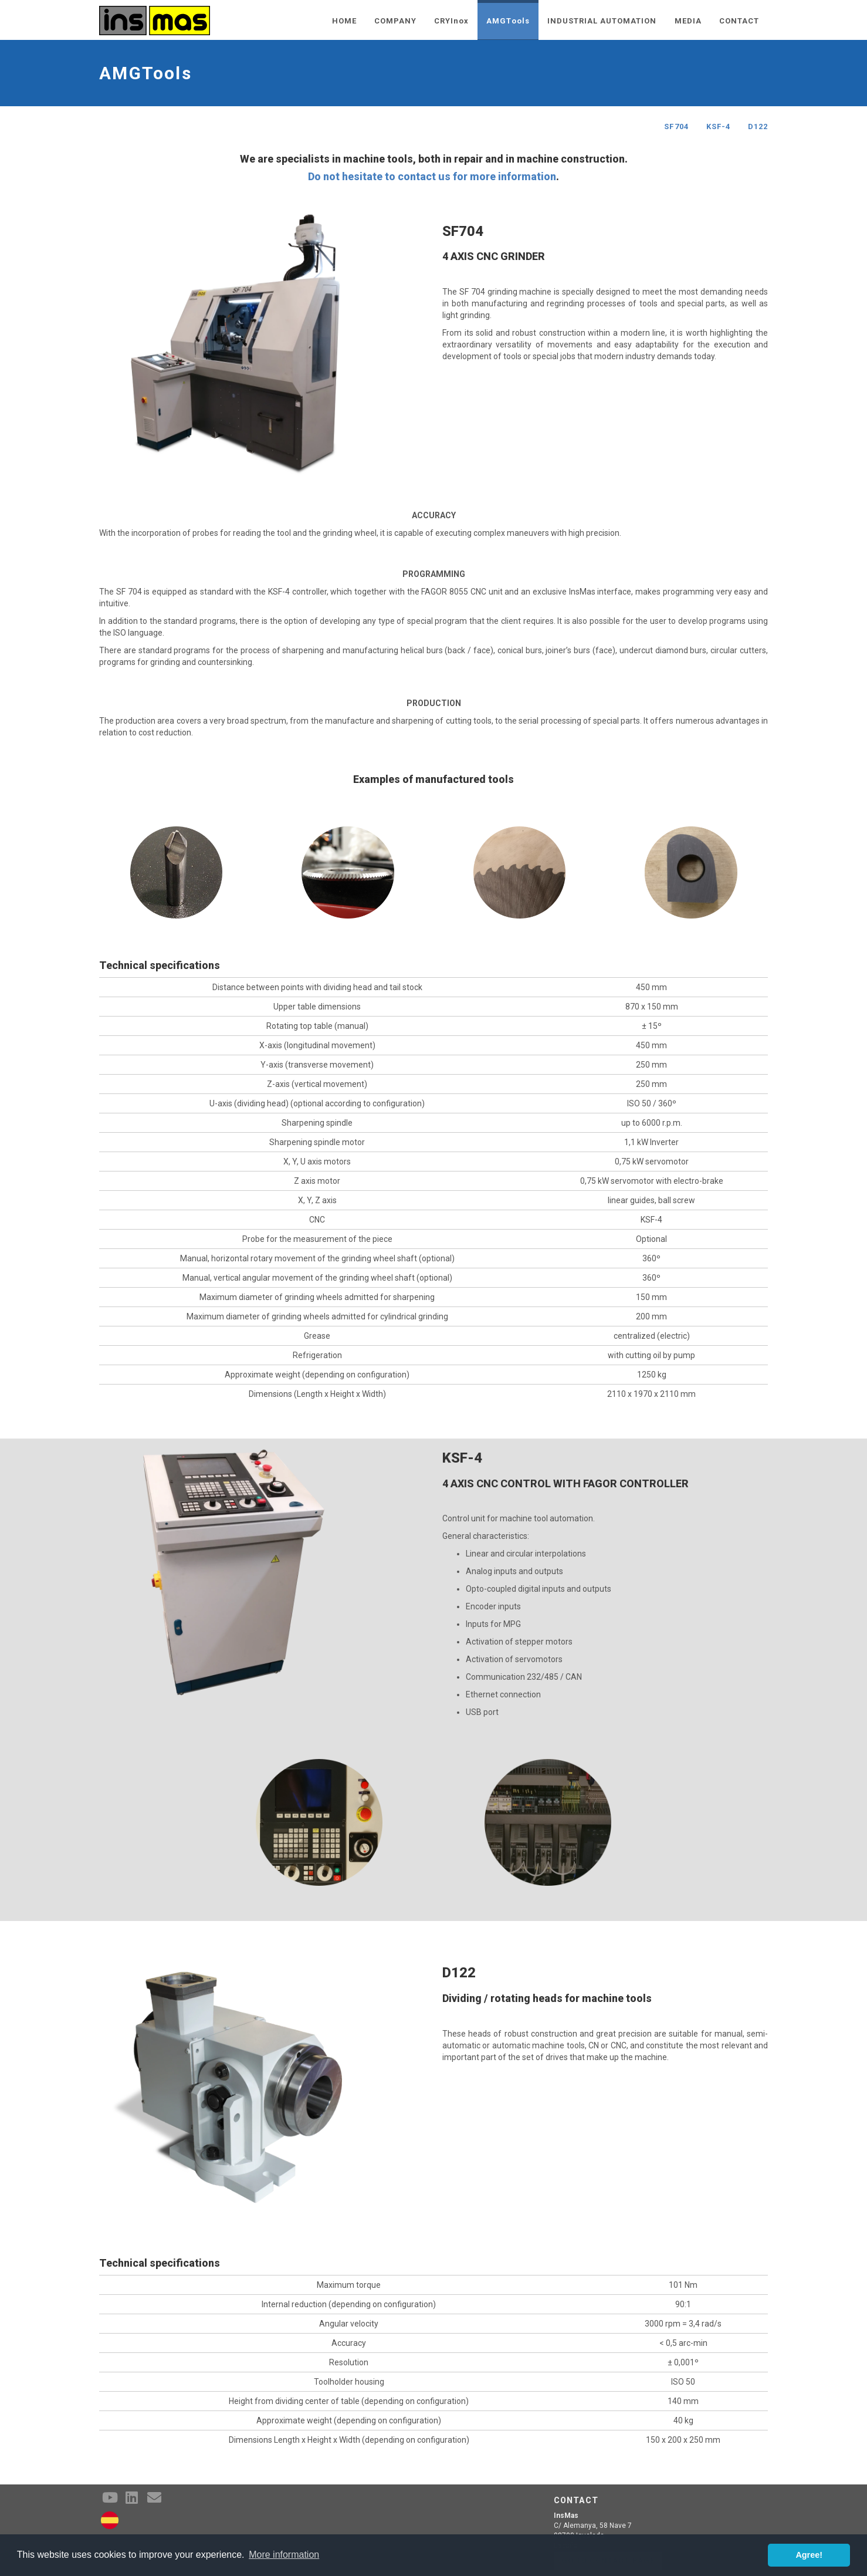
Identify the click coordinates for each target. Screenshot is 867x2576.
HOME (344, 20)
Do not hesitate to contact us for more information (432, 176)
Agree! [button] (808, 2555)
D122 (758, 126)
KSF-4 (718, 126)
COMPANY (395, 20)
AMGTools (507, 20)
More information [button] (284, 2555)
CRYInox (451, 20)
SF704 (676, 126)
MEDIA (688, 20)
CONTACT (739, 20)
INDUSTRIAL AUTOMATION (602, 20)
